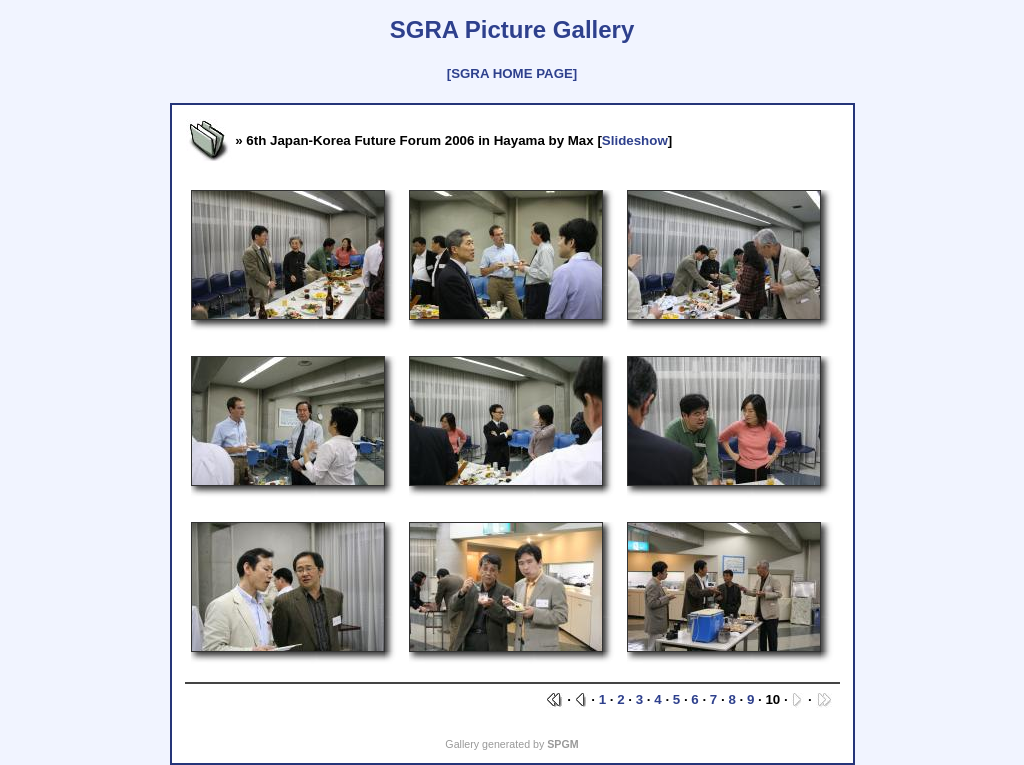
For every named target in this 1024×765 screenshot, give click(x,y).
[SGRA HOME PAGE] (512, 73)
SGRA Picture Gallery (512, 29)
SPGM (562, 744)
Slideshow (635, 140)
